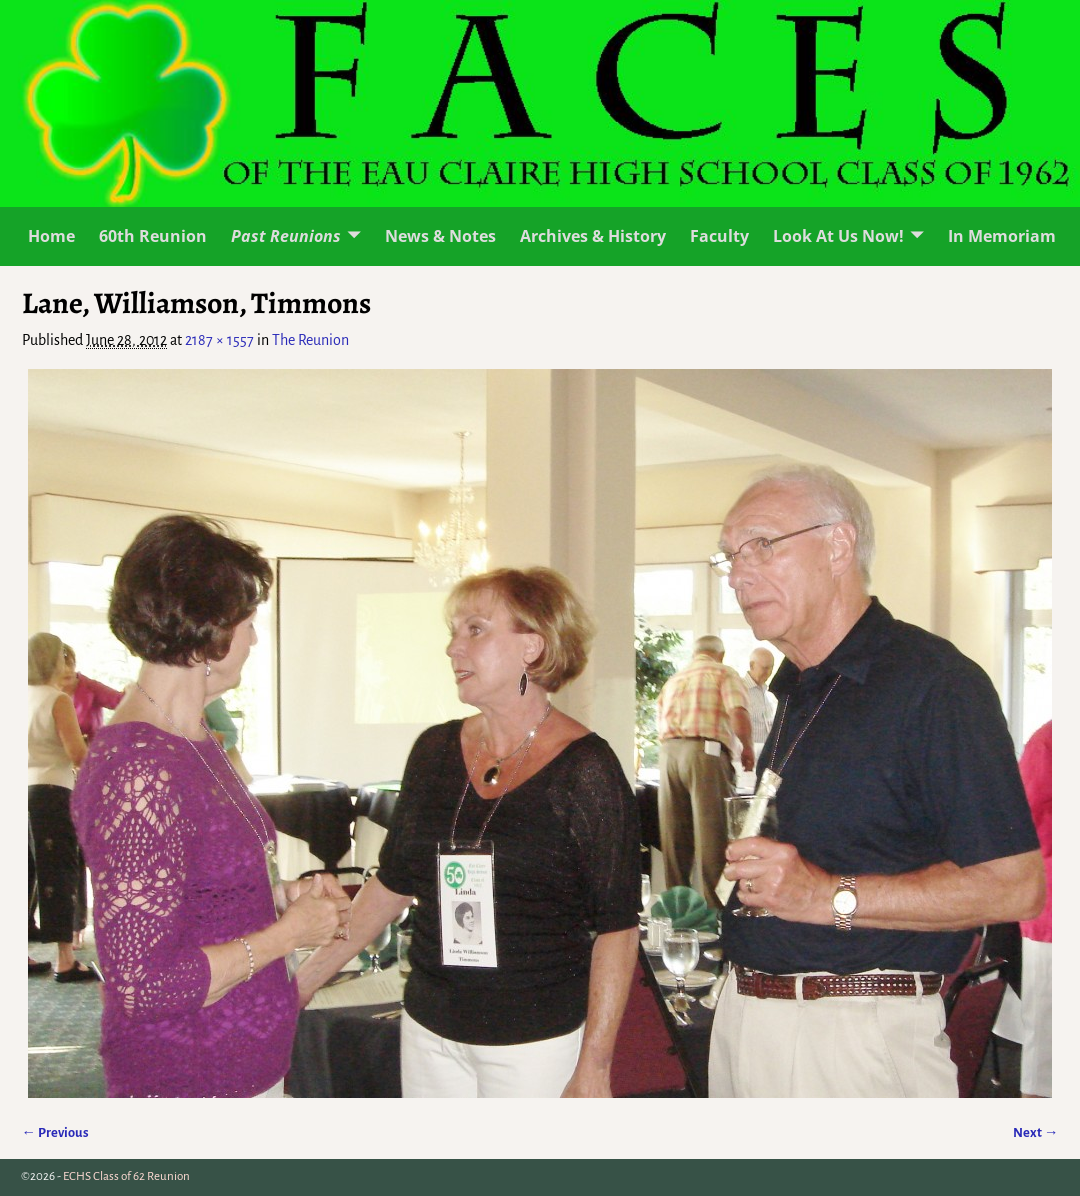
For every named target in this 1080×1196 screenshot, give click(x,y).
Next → (1035, 1132)
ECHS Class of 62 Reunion (126, 1176)
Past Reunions (286, 236)
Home (51, 236)
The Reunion (310, 340)
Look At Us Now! (838, 236)
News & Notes (440, 236)
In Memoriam (1002, 236)
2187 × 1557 (219, 340)
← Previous (55, 1132)
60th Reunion (153, 236)
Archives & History (593, 236)
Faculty (719, 236)
